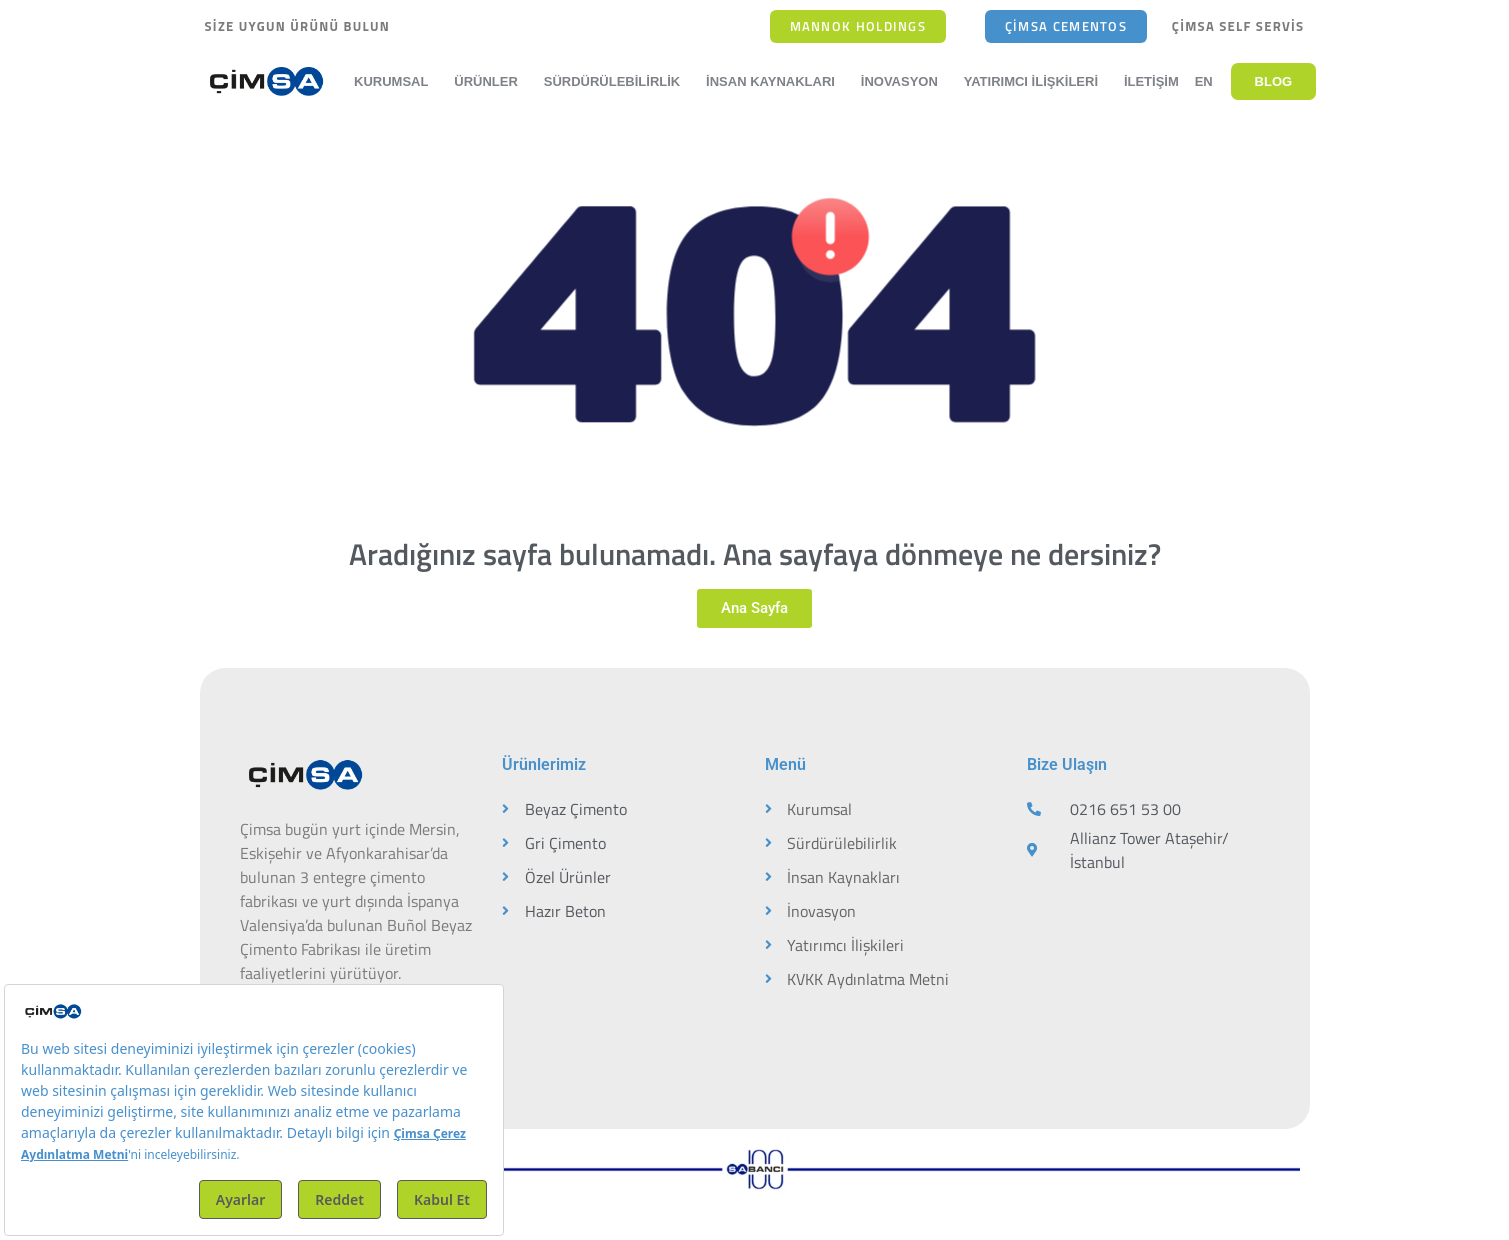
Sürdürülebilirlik (617, 82)
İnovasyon (904, 82)
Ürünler (491, 82)
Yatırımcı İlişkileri (1036, 82)
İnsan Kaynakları (775, 82)
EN (1204, 81)
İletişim (1151, 81)
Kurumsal (396, 82)
